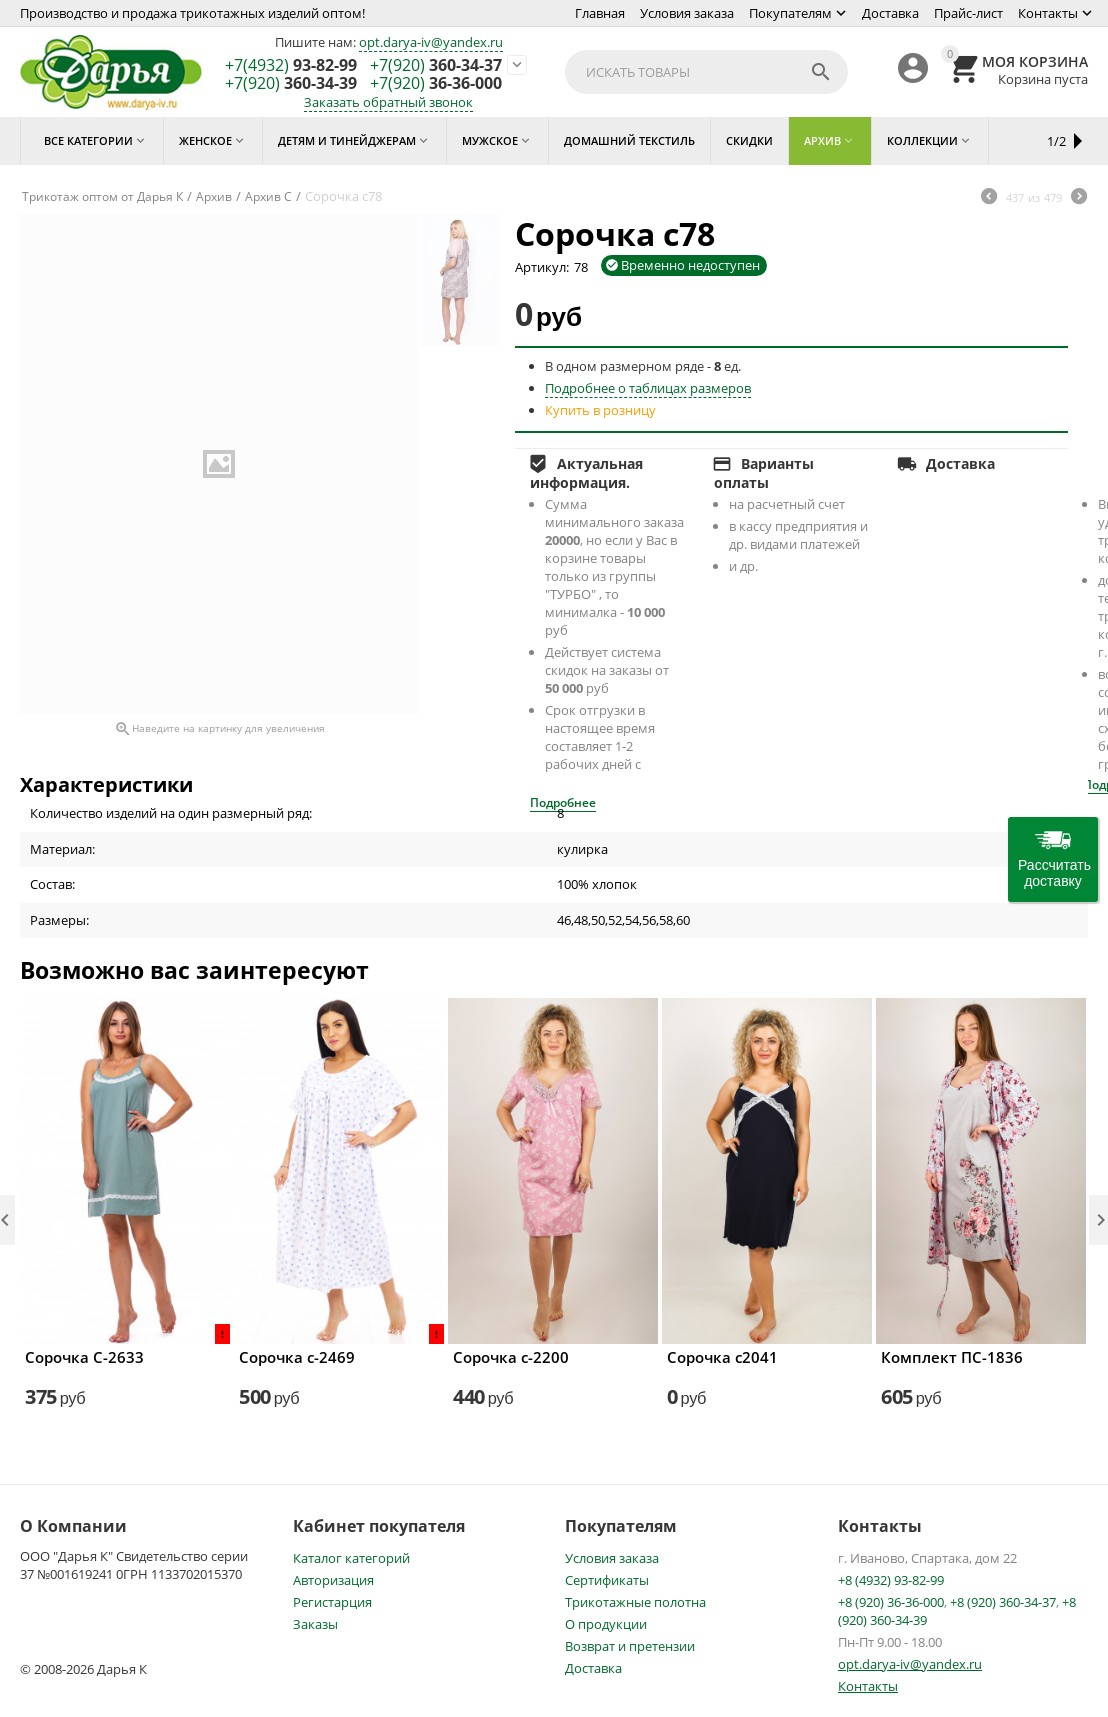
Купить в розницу (600, 410)
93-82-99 (291, 66)
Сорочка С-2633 (84, 1357)
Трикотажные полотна (635, 1602)
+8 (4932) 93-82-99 (891, 1580)
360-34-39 (291, 84)
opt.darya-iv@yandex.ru (431, 42)
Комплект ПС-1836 (952, 1357)
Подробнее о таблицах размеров (648, 388)
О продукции (606, 1624)
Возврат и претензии (630, 1646)
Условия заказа (687, 13)
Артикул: (542, 267)
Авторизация (333, 1580)
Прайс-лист (968, 13)
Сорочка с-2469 (297, 1357)
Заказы (315, 1624)
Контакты (1048, 13)
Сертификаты (607, 1580)
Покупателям (790, 13)
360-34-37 (436, 66)
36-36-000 (436, 84)
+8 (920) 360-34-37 (1003, 1602)
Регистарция (332, 1602)
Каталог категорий (351, 1558)
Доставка (890, 13)
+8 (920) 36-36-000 (891, 1602)
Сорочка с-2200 (511, 1357)
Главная (600, 13)
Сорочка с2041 (722, 1357)
